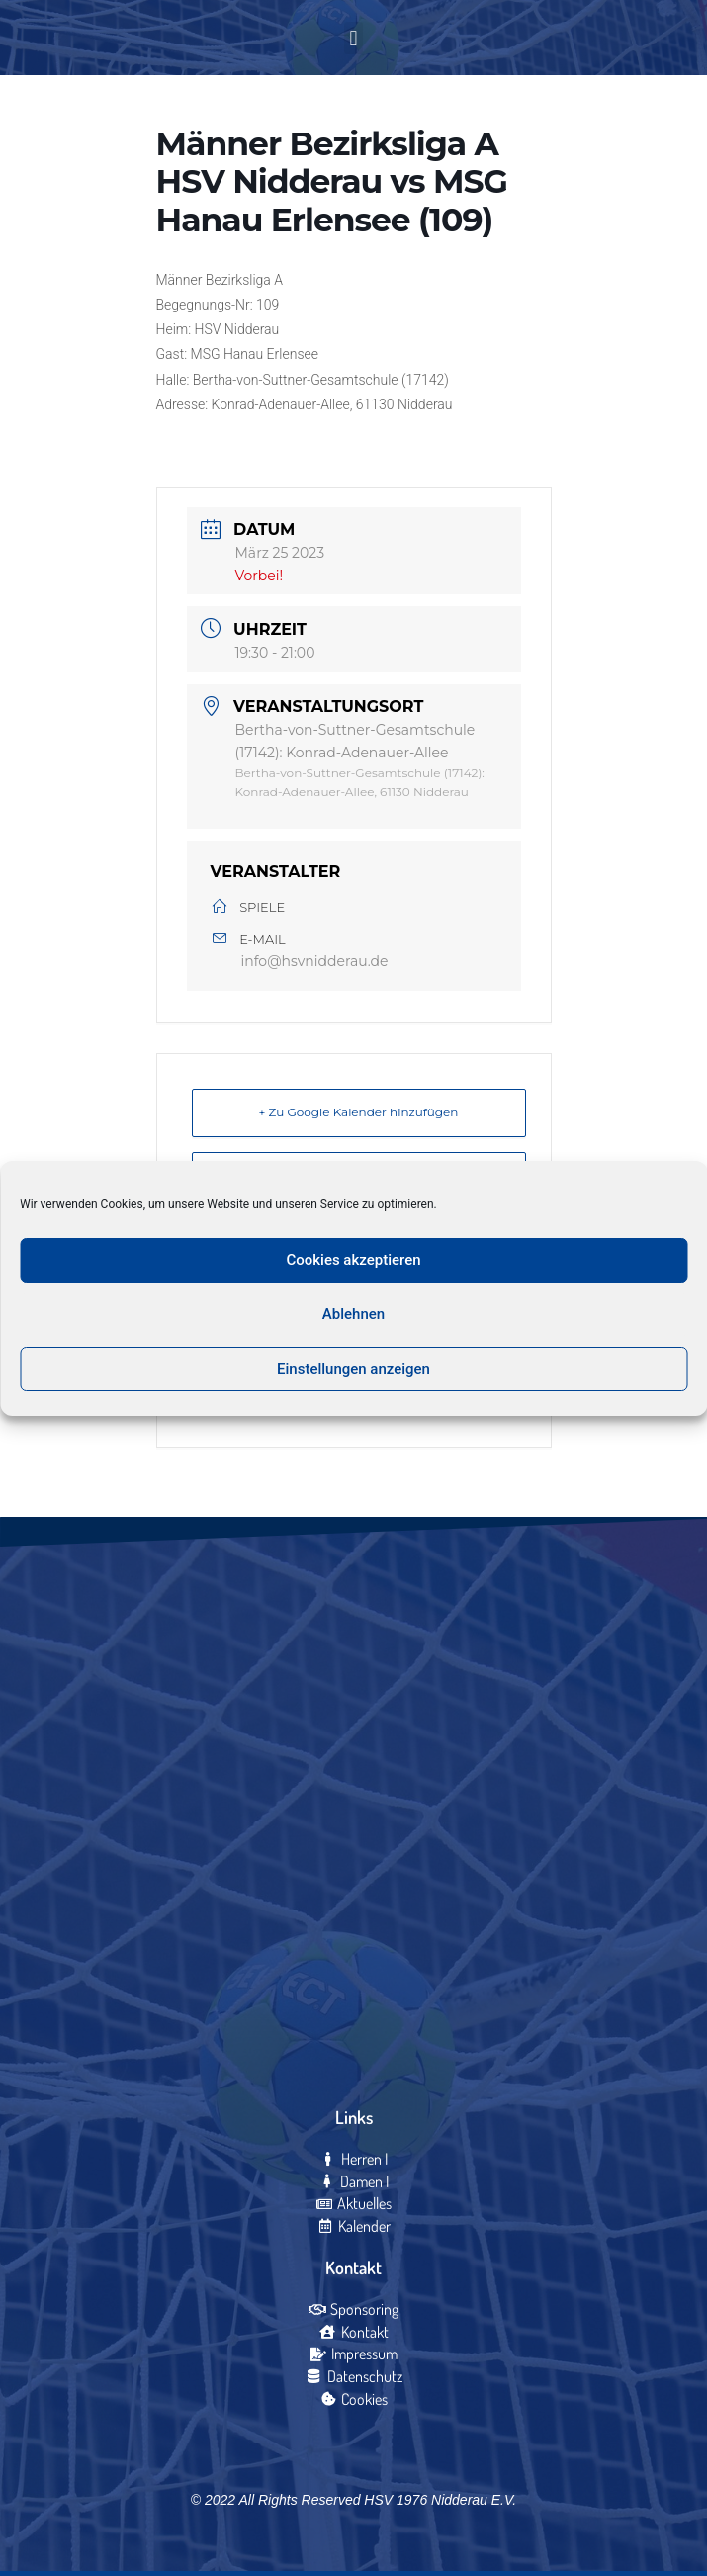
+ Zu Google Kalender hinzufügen (359, 1112)
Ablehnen (353, 1314)
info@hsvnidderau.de (315, 961)
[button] (353, 38)
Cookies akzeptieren (353, 1260)
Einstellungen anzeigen (353, 1368)
